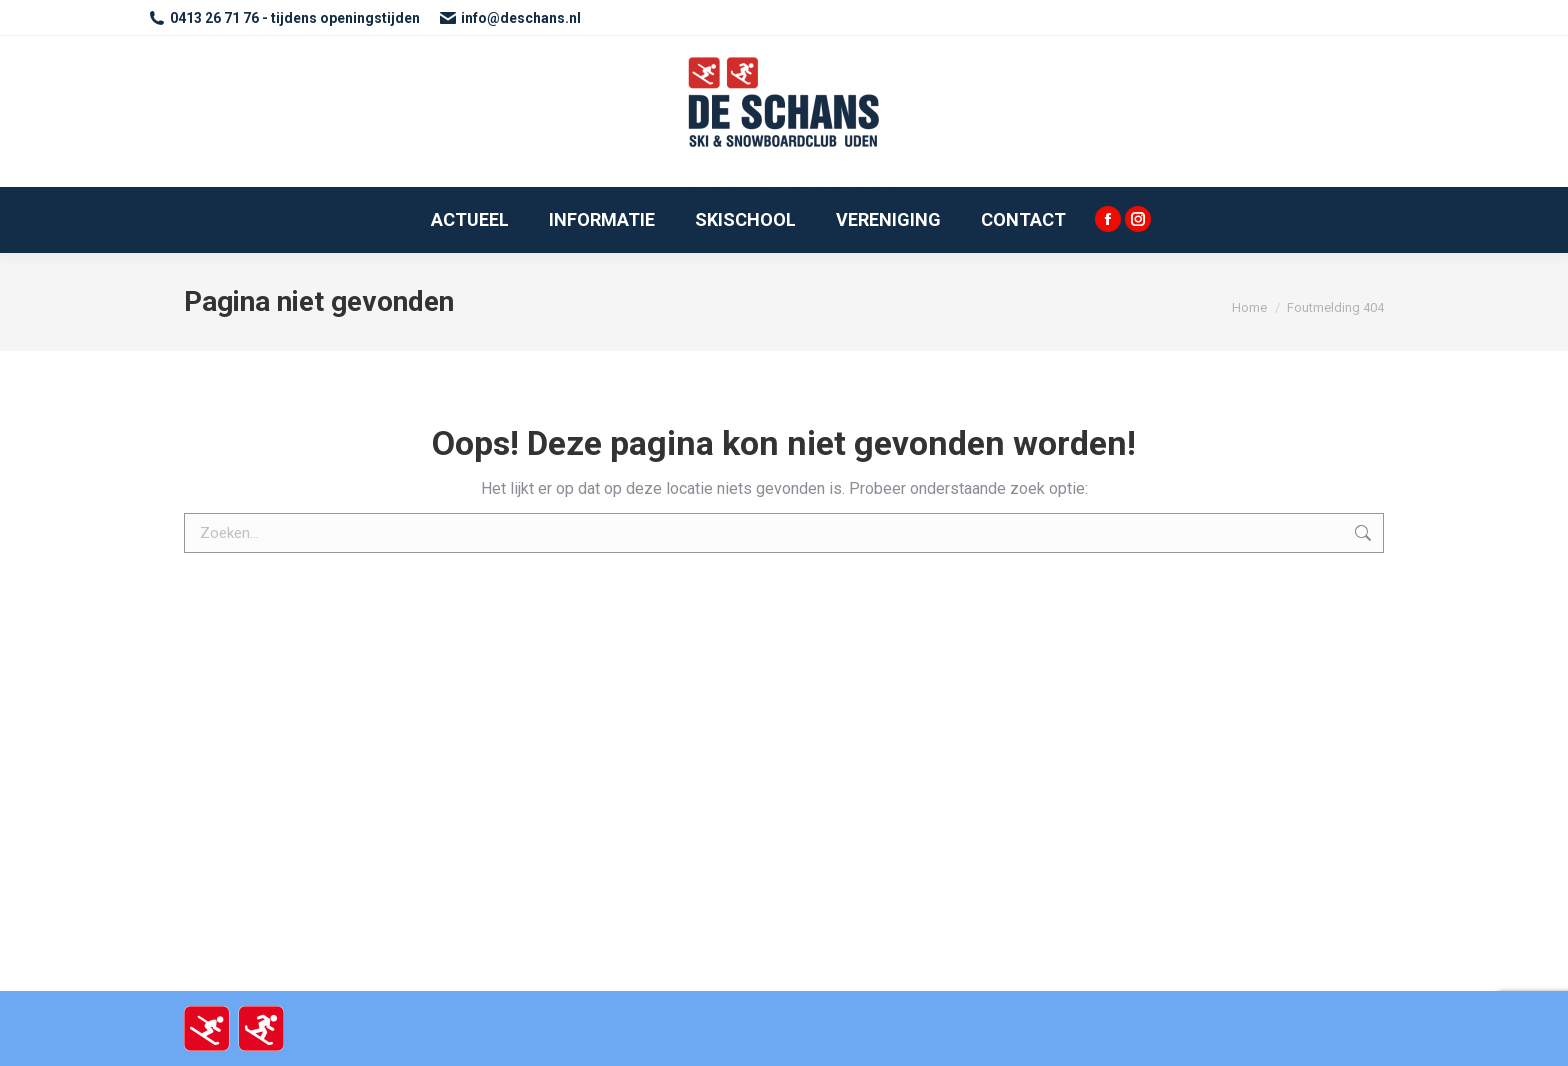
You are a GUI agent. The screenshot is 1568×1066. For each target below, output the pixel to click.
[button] (1525, 28)
